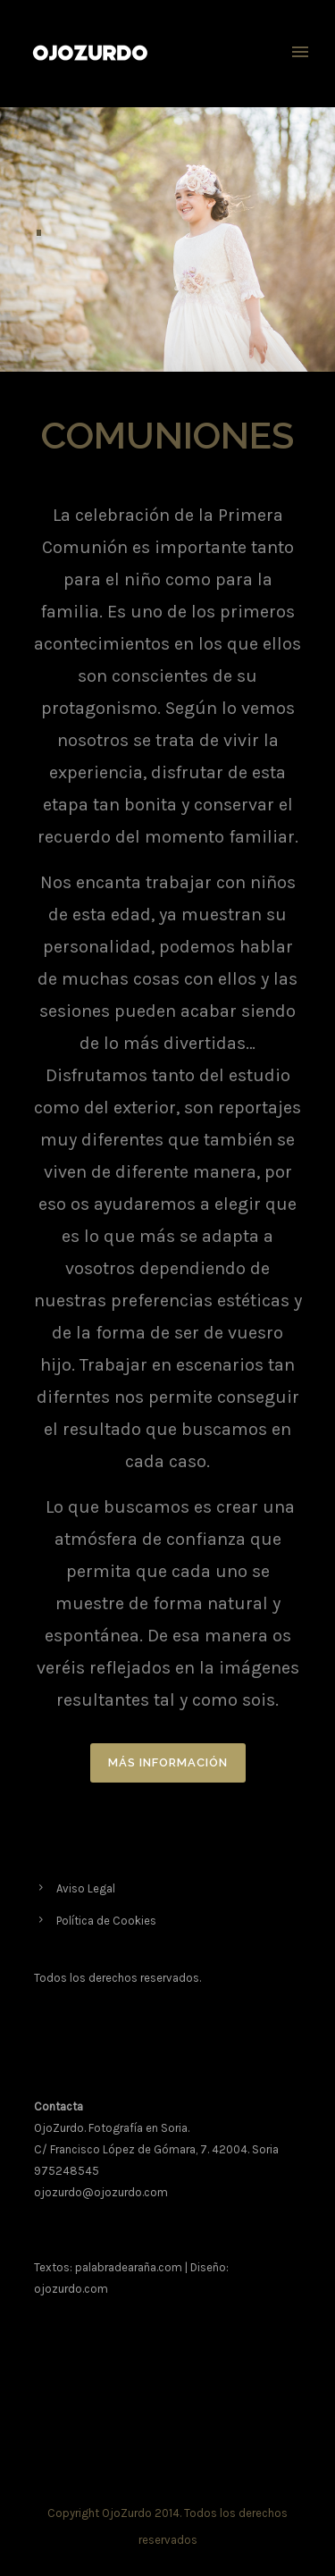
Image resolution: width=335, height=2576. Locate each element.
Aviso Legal (85, 1888)
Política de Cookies (106, 1920)
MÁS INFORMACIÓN (168, 1762)
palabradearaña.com (128, 2267)
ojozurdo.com (71, 2288)
